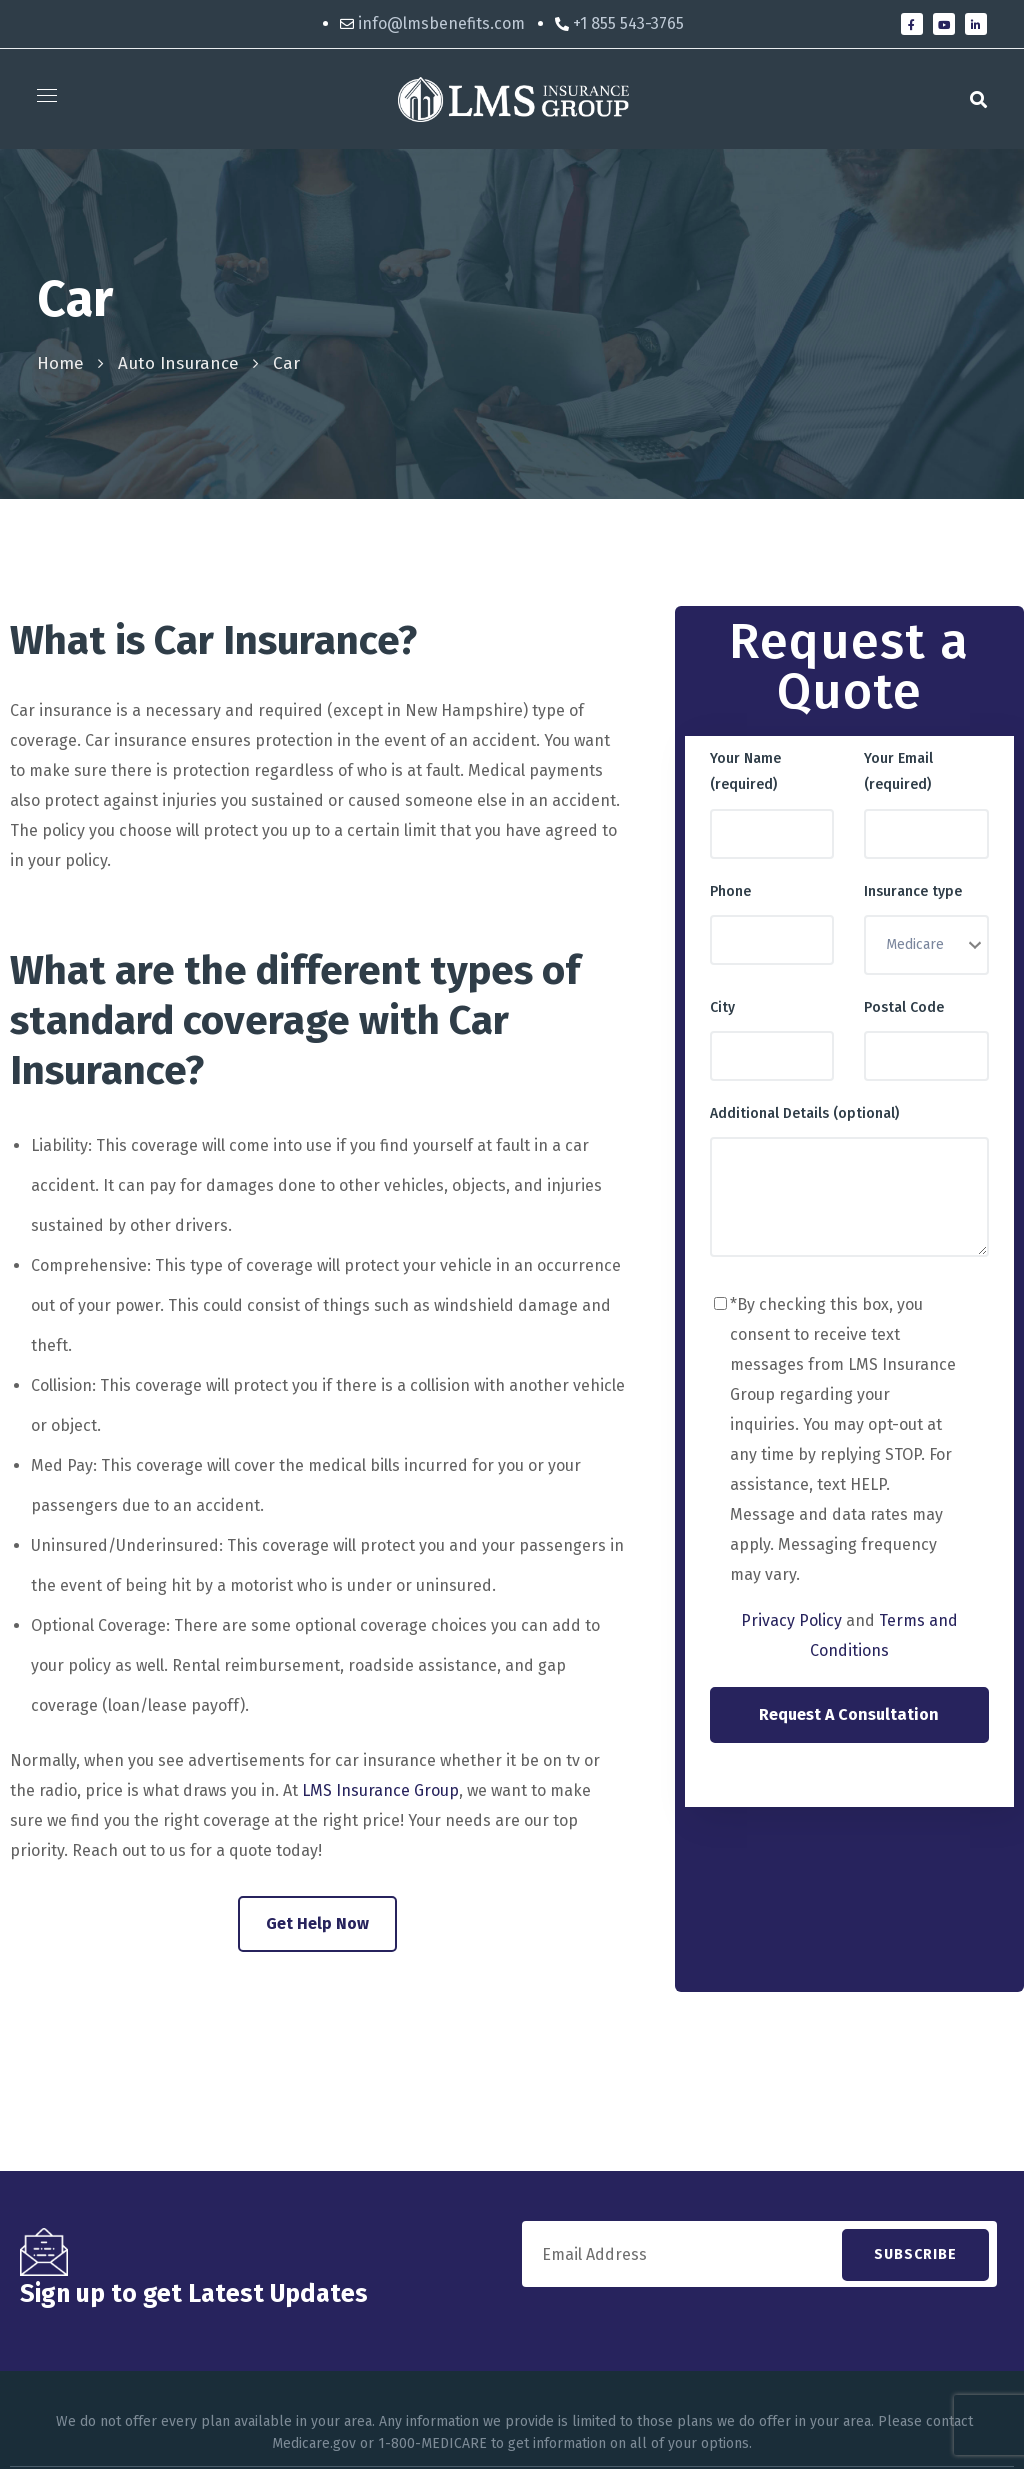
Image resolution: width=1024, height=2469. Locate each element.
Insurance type (913, 891)
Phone (730, 891)
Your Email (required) (898, 771)
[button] (978, 99)
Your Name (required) (745, 771)
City (722, 1007)
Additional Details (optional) (804, 1113)
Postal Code (904, 1007)
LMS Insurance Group (380, 1790)
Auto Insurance (178, 363)
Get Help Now (317, 1923)
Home (60, 363)
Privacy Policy (791, 1620)
